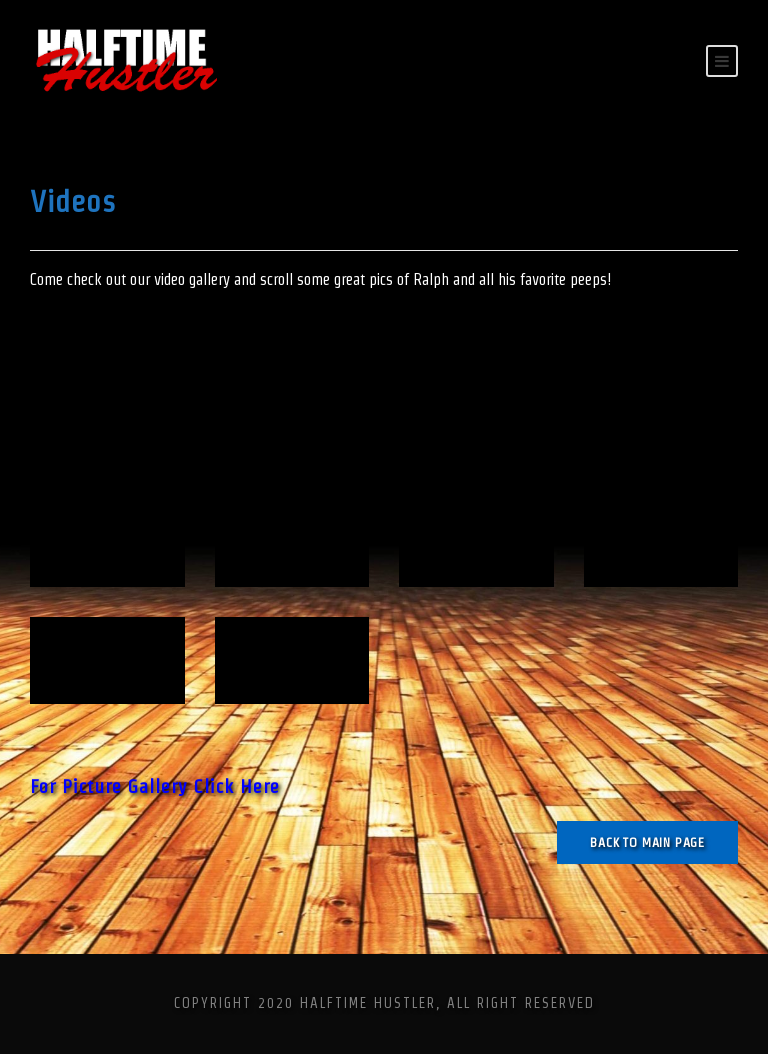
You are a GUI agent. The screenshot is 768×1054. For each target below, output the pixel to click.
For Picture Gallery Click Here (155, 786)
